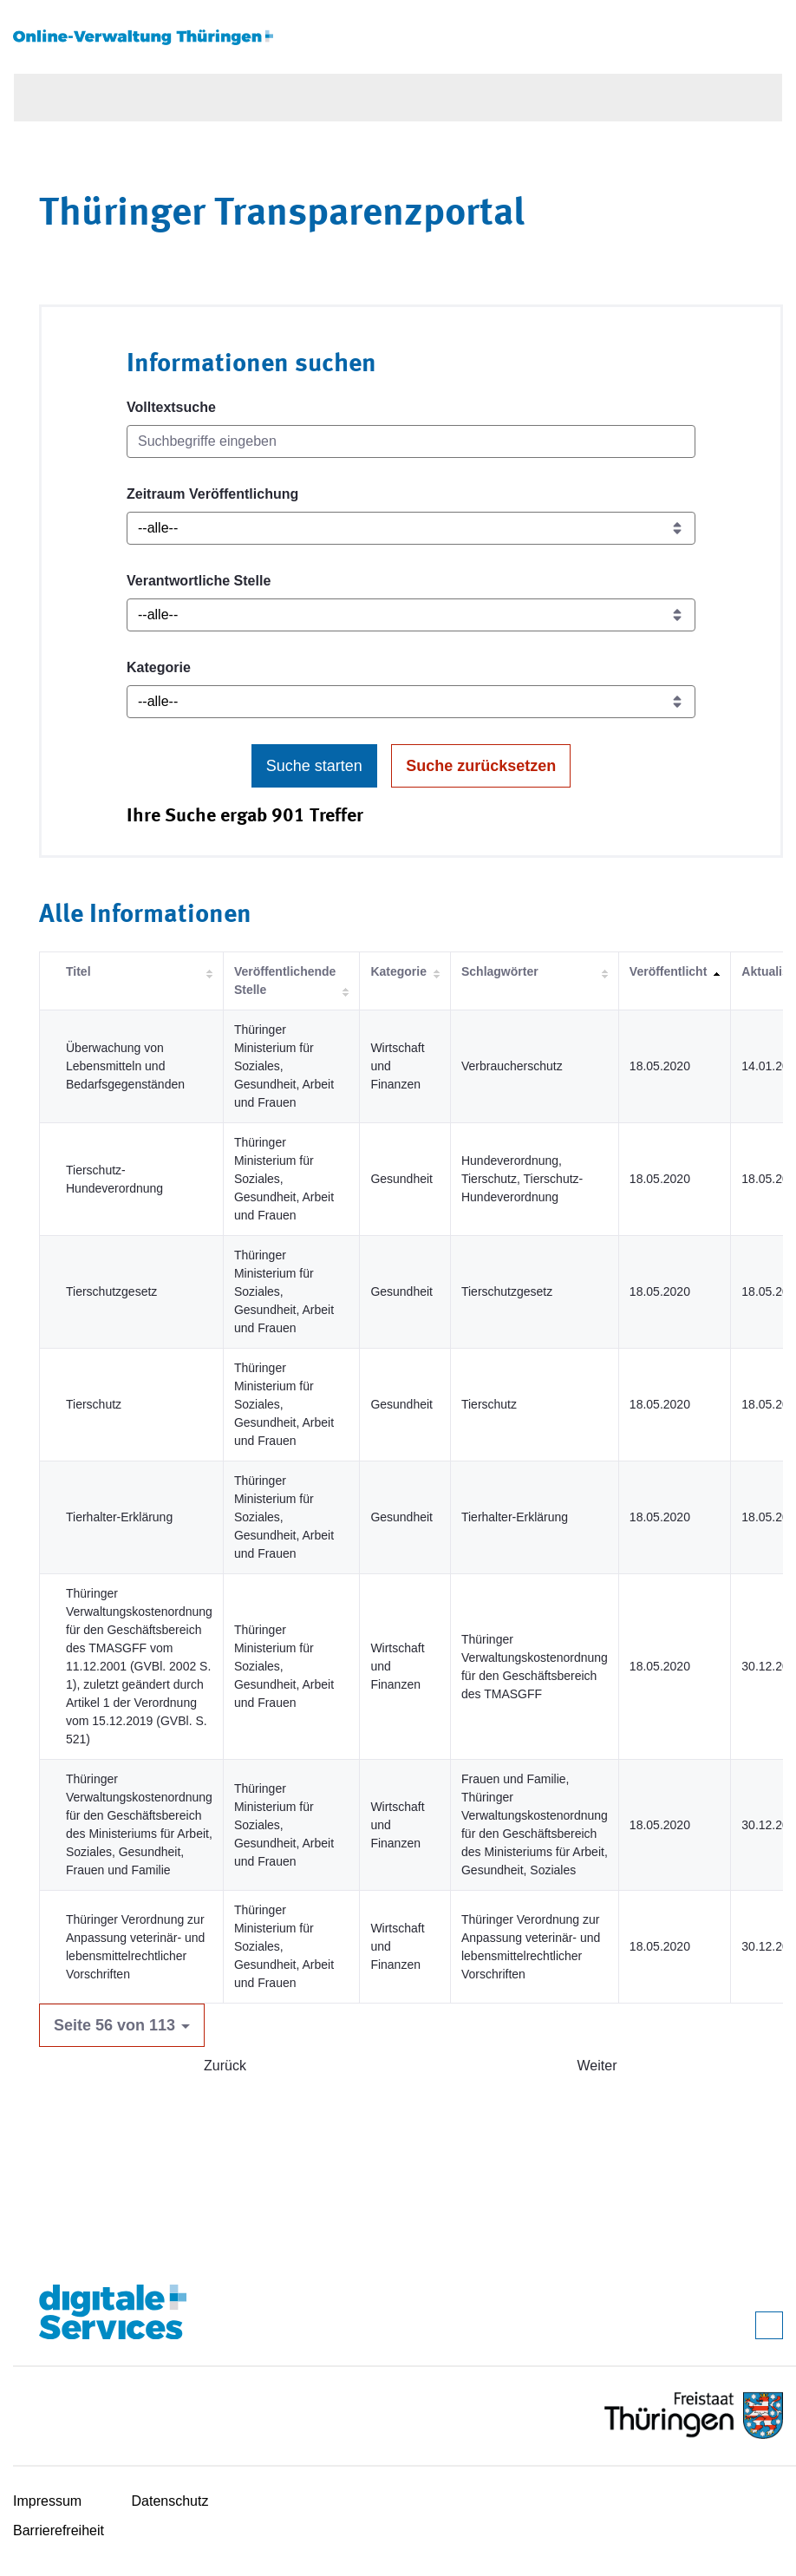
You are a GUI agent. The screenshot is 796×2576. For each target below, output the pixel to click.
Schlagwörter (499, 971)
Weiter (597, 2065)
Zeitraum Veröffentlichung (212, 494)
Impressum (47, 2501)
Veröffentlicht (668, 971)
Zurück (225, 2065)
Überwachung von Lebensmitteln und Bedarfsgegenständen (125, 1066)
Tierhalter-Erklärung (119, 1517)
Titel (78, 971)
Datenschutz (170, 2501)
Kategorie (159, 667)
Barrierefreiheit (58, 2530)
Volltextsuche (171, 407)
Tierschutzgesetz (111, 1291)
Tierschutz (93, 1404)
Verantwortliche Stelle (199, 580)
